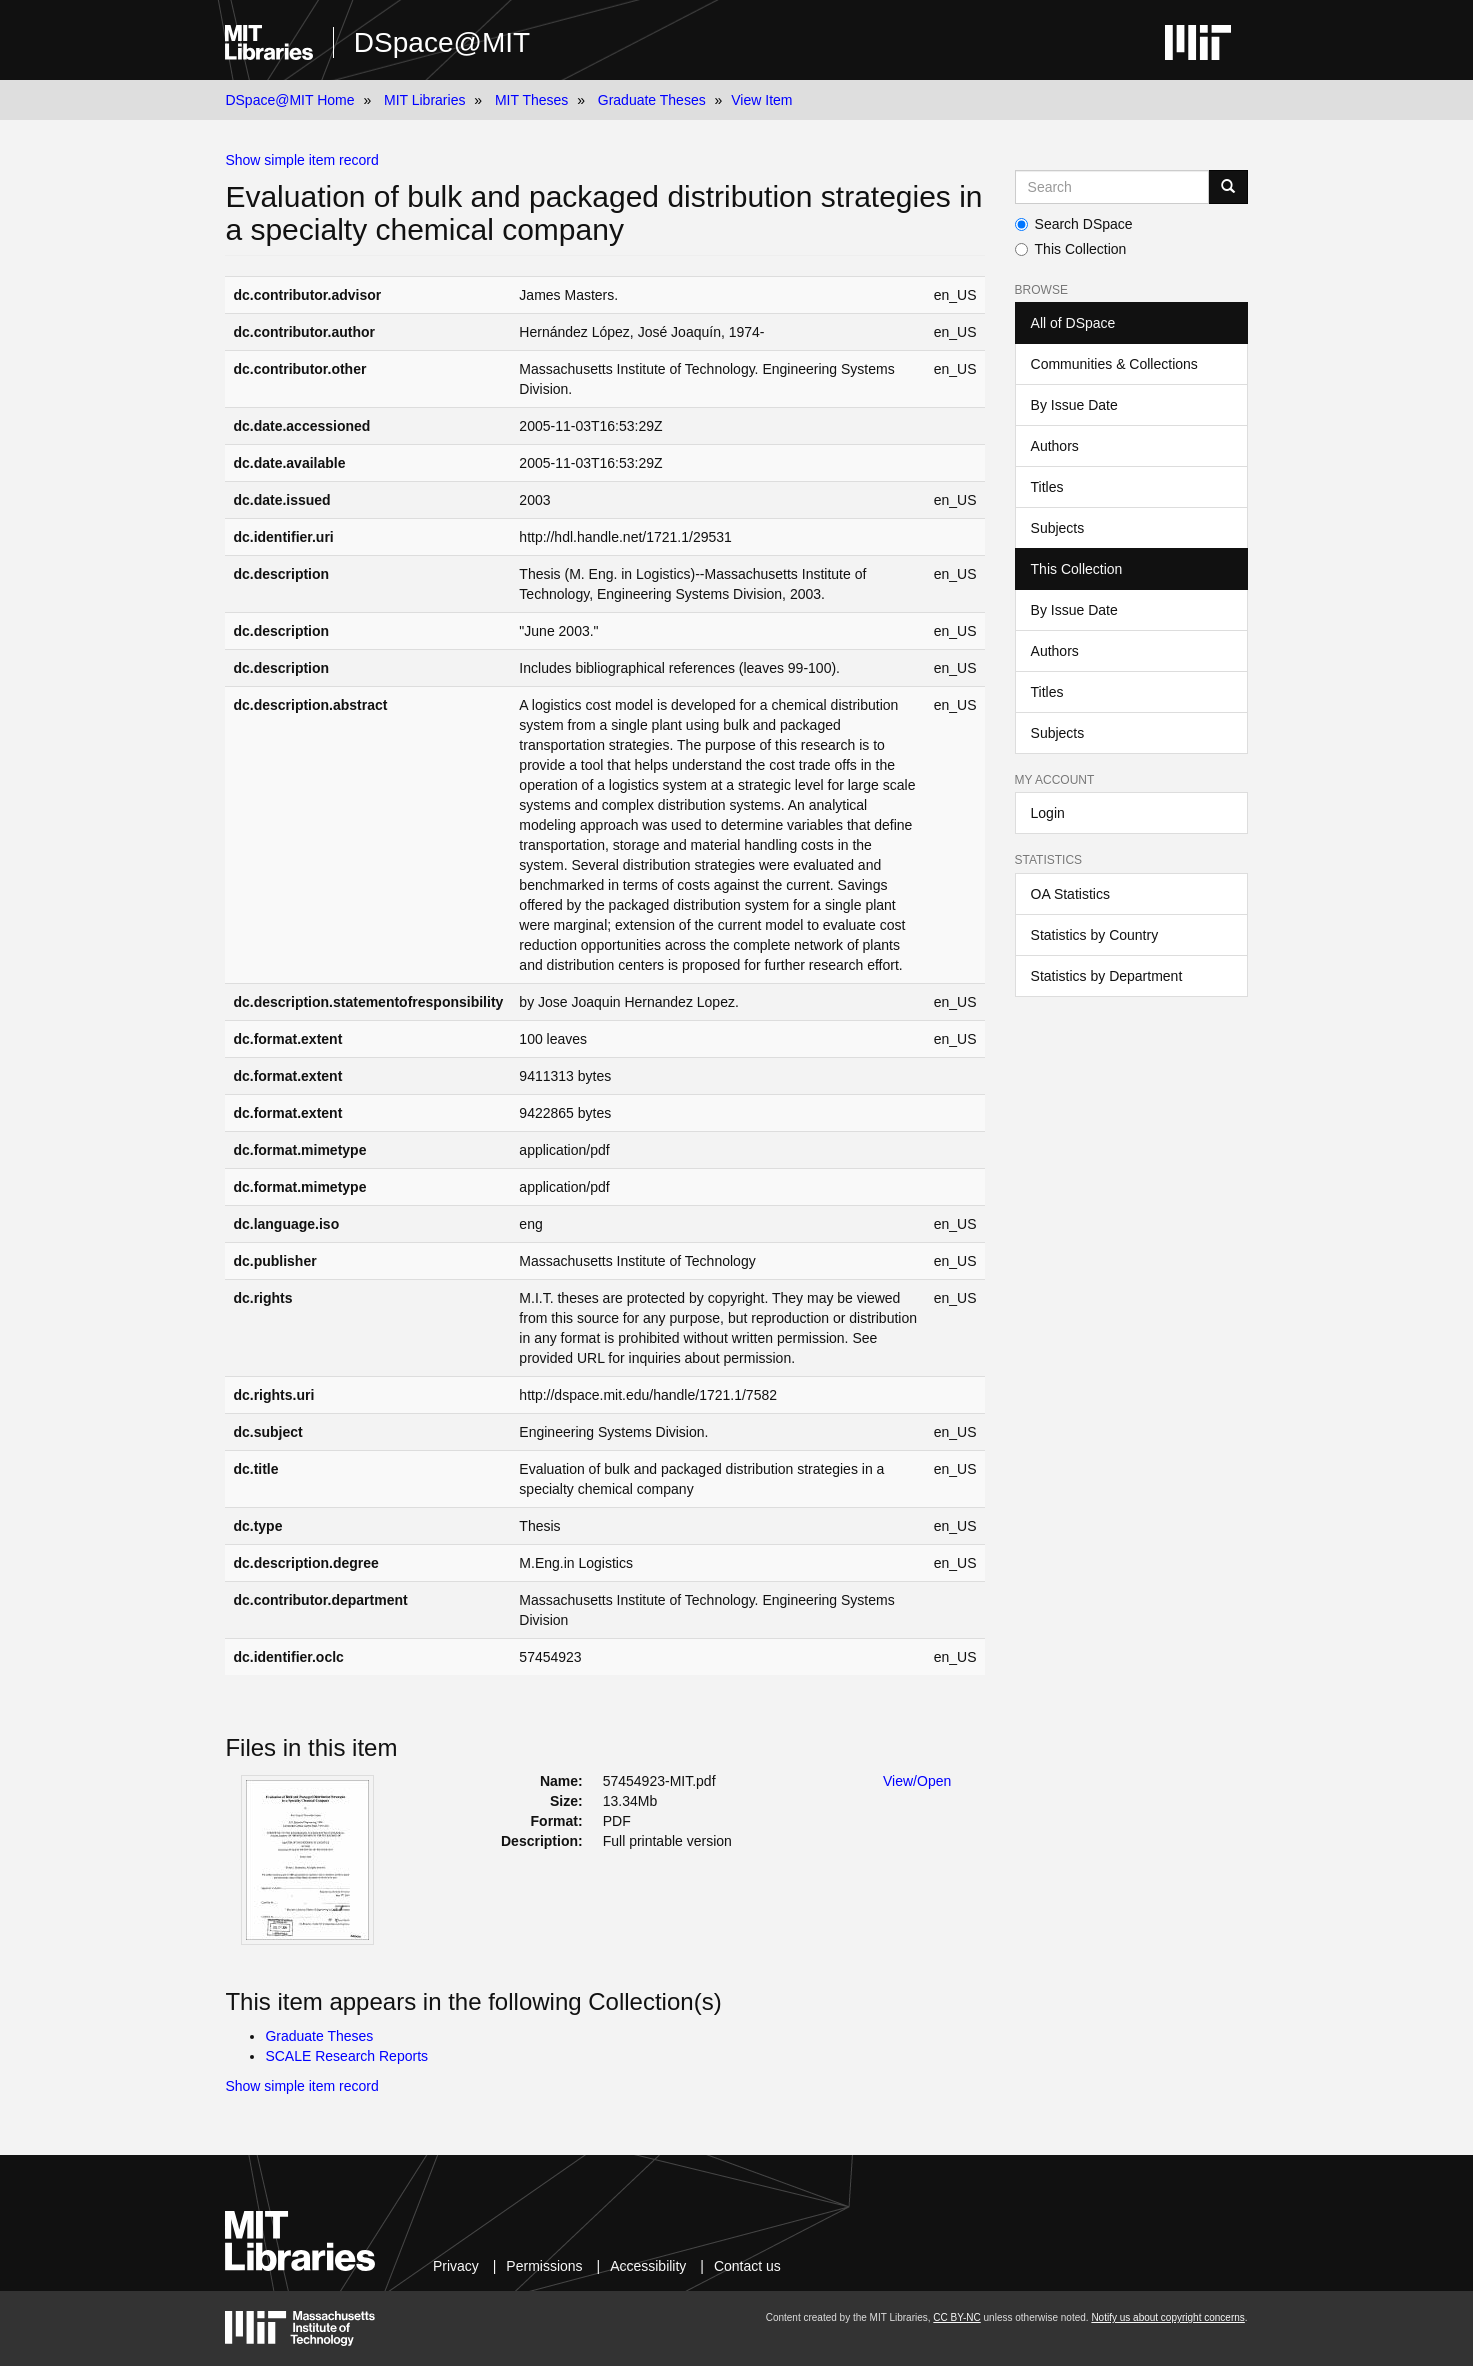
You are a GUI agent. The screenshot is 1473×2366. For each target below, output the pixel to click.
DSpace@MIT (442, 42)
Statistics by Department (1107, 976)
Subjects (1058, 528)
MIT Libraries (424, 100)
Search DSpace (1074, 224)
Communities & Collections (1114, 364)
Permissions (544, 2266)
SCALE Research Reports (346, 2056)
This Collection (1071, 249)
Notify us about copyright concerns (1167, 2317)
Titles (1047, 487)
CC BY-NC (956, 2317)
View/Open (917, 1781)
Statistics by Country (1095, 935)
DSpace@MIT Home (289, 100)
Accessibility (648, 2266)
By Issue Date (1074, 405)
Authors (1055, 446)
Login (1048, 813)
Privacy (456, 2266)
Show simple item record (301, 160)
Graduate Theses (652, 100)
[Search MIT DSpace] (1112, 187)
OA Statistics (1070, 894)
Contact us (747, 2266)
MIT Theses (531, 100)
